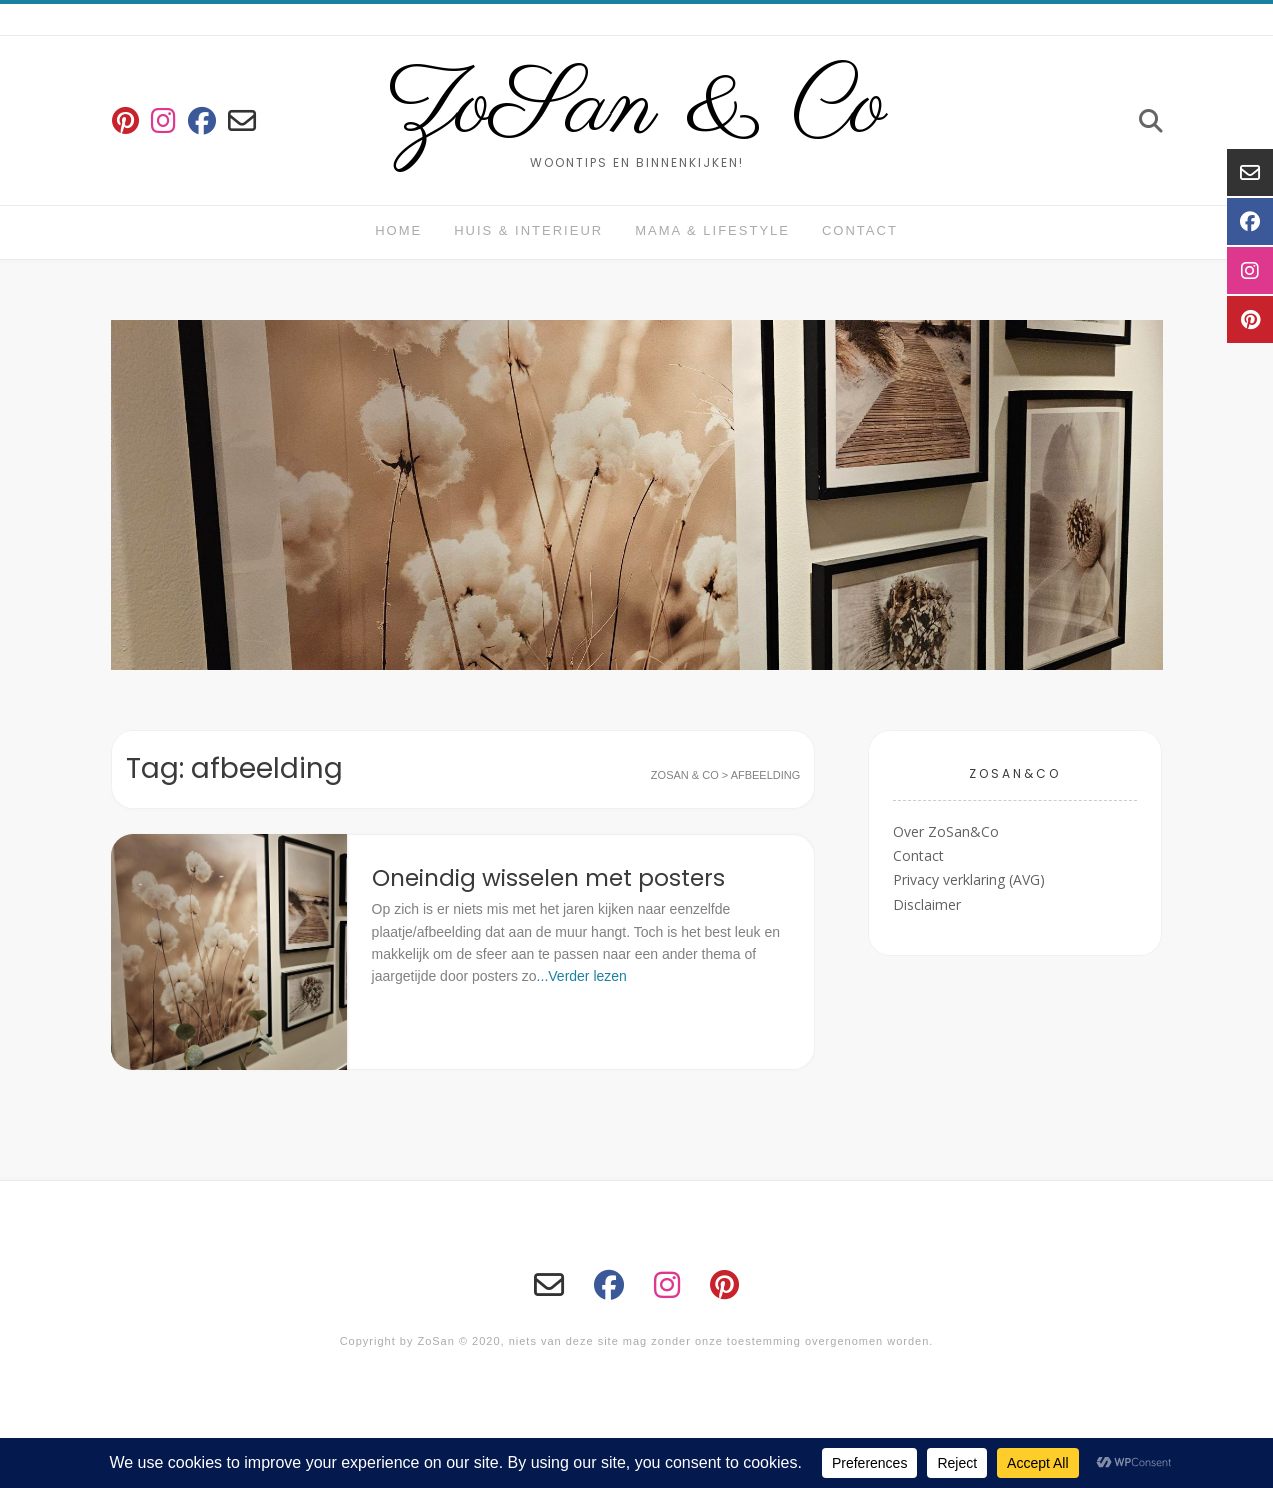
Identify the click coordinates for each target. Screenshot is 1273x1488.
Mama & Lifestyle (712, 230)
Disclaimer (927, 904)
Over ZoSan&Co (946, 831)
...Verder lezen (582, 976)
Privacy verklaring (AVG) (969, 879)
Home (398, 230)
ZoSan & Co (636, 108)
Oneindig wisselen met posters (548, 878)
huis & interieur (528, 230)
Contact (860, 230)
